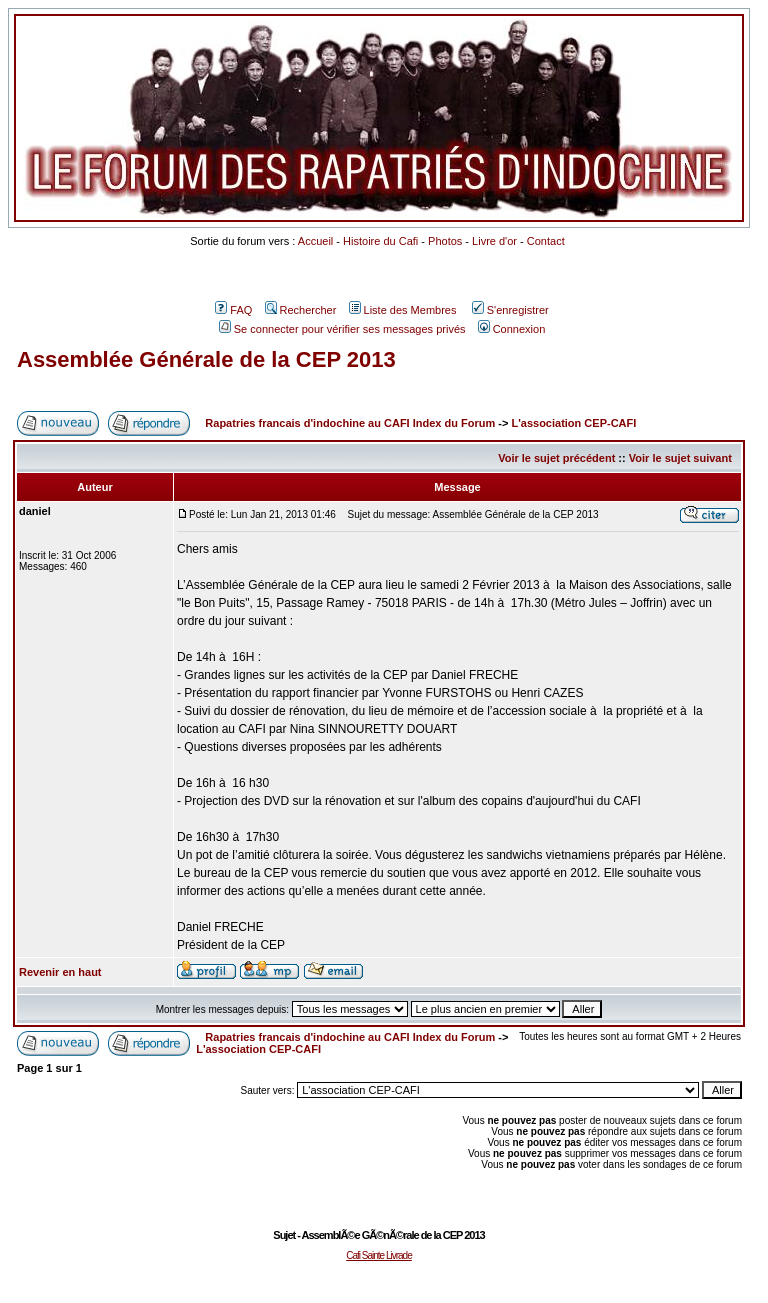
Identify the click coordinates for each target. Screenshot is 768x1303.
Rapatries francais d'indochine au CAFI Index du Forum (350, 423)
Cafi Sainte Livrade (379, 1255)
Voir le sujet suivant (680, 458)
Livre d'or (494, 241)
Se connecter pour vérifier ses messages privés (342, 329)
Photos (445, 241)
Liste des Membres (403, 310)
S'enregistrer (510, 310)
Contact (546, 241)
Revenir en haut (60, 972)
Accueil (315, 241)
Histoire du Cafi (380, 241)
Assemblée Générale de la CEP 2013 (206, 359)
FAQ (233, 310)
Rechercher (301, 310)
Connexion (512, 329)
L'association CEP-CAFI (573, 423)
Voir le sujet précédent (556, 458)
